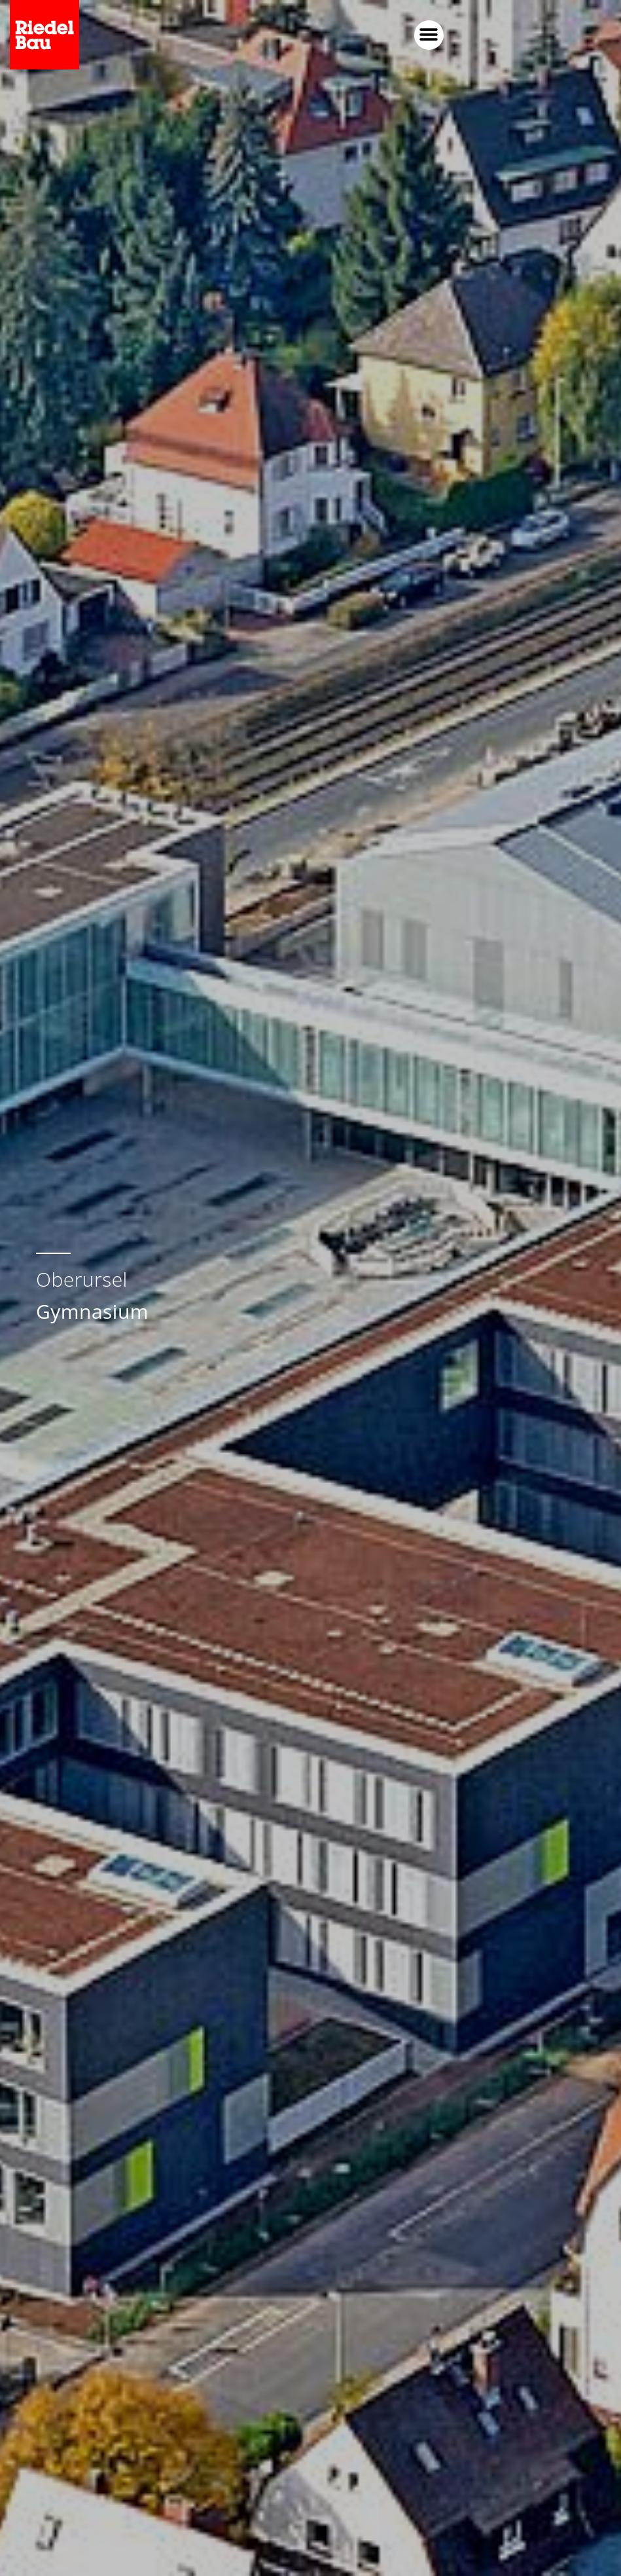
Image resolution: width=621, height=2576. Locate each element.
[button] (429, 35)
